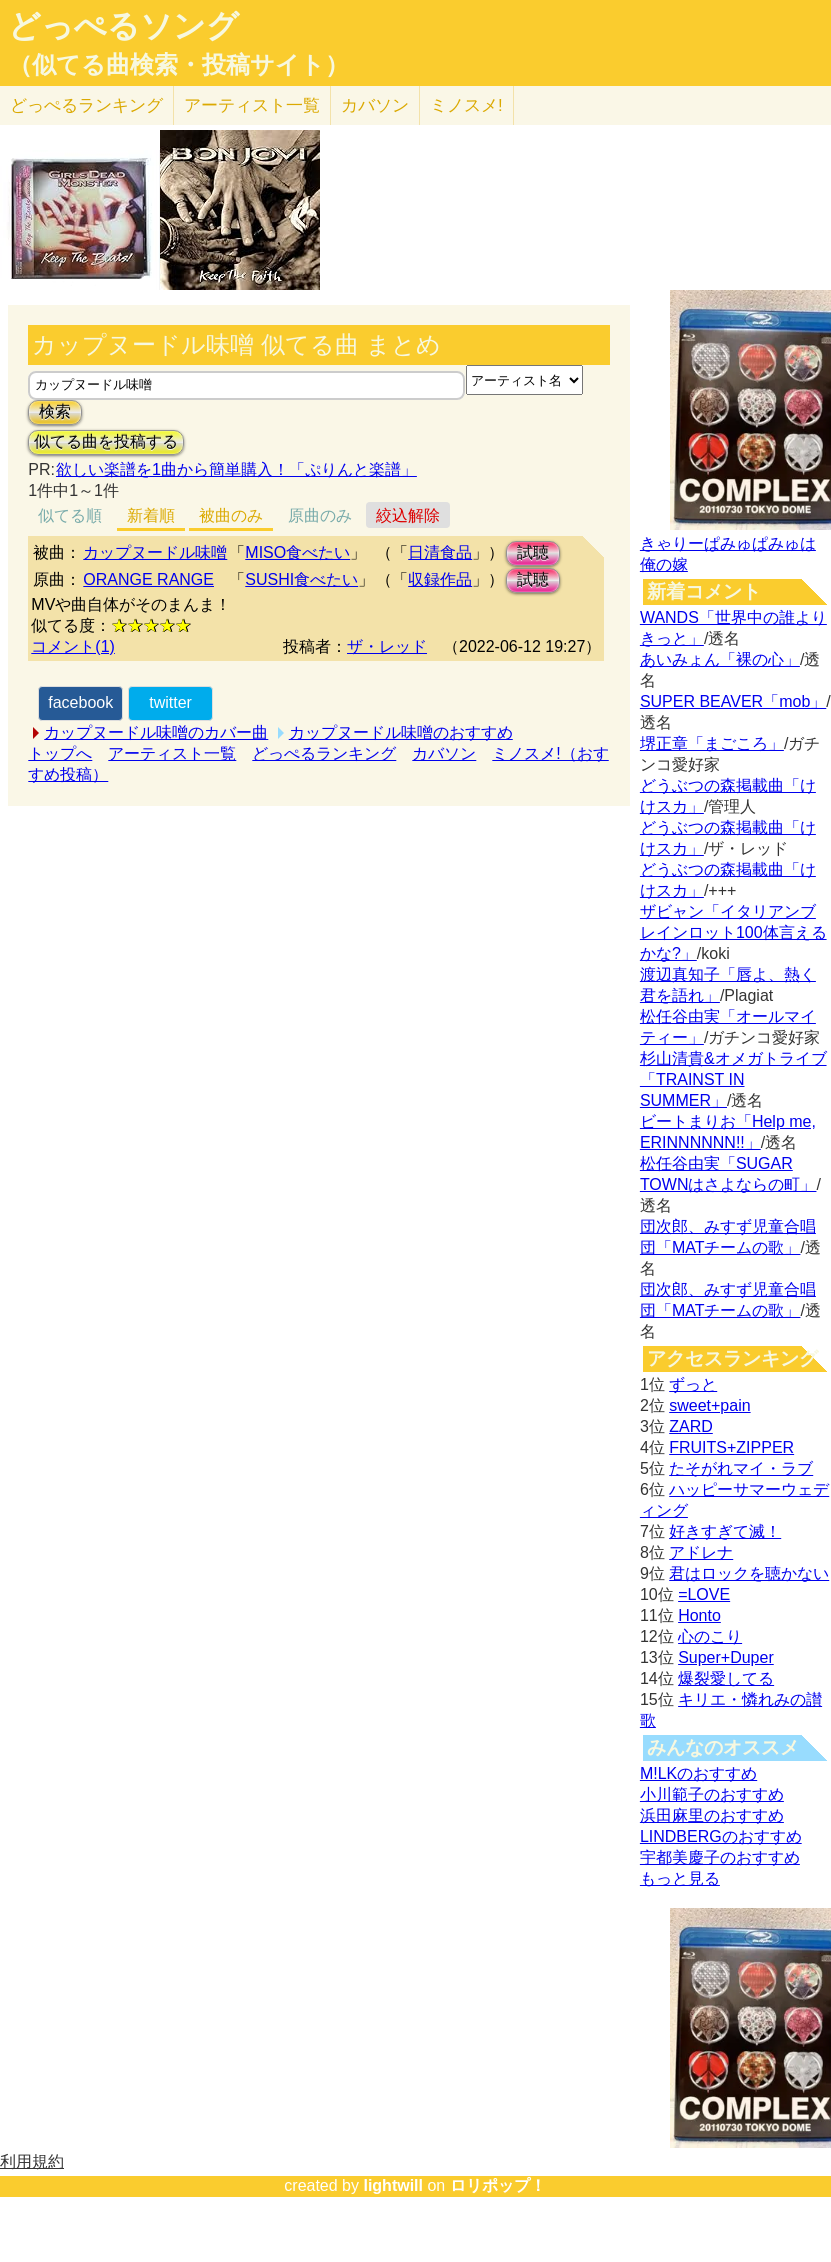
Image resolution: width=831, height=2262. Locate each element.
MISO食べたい (297, 552)
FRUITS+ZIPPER (731, 1447)
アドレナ (701, 1552)
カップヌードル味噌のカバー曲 (156, 732)
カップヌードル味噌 (155, 552)
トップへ (60, 753)
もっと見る (680, 1878)
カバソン (375, 105)
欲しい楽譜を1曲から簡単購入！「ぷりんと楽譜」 (236, 469)
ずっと (693, 1384)
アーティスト (252, 105)
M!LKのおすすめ (698, 1773)
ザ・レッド (387, 646)
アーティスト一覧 (172, 753)
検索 (55, 411)
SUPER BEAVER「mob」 (733, 701)
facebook (80, 702)
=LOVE (704, 1594)
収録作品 (440, 579)
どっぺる (86, 105)
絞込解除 (408, 515)
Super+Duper (726, 1657)
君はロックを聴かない (749, 1573)
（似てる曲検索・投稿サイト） (178, 65)
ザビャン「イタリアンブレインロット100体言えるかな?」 (733, 932)
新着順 (151, 515)
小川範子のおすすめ (712, 1794)
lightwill (393, 2185)
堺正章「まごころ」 (712, 743)
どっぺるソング (123, 26)
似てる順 (70, 515)
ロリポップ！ (498, 2185)
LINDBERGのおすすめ (721, 1836)
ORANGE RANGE (148, 579)
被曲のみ (231, 515)
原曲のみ (320, 515)
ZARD (691, 1426)
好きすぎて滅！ (725, 1531)
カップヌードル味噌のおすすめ (401, 732)
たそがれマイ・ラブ (741, 1468)
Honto (699, 1615)
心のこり (710, 1636)
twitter (170, 702)
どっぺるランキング (324, 753)
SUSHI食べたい (301, 579)
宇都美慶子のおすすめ (720, 1857)
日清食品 (440, 552)
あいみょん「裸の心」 (720, 659)
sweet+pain (709, 1405)
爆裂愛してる (726, 1678)
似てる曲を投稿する (106, 441)
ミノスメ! (466, 105)
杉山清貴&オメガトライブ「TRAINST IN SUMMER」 (733, 1079)
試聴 (533, 552)
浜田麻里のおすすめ (712, 1815)
